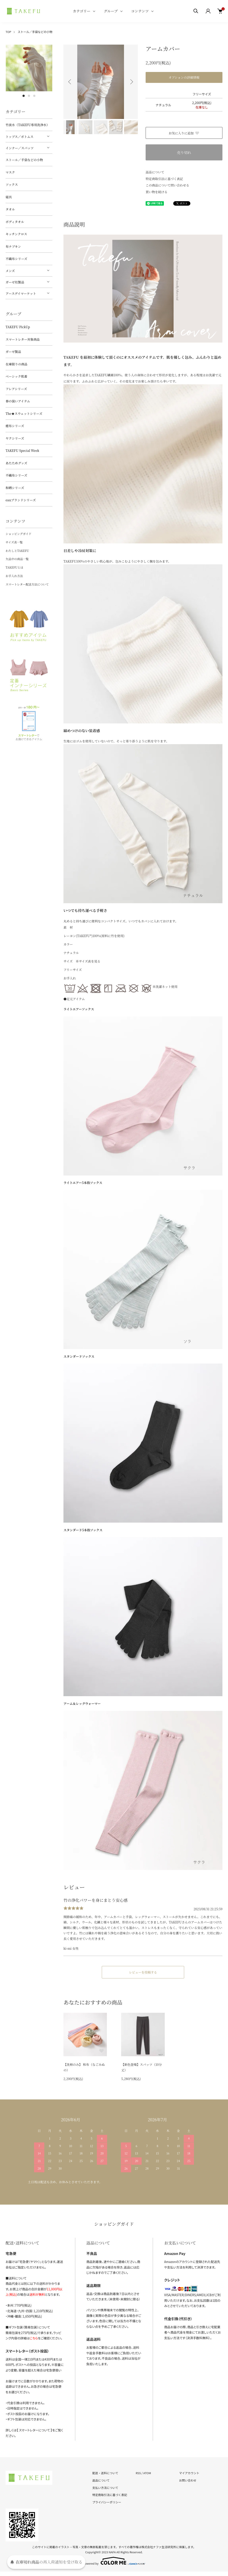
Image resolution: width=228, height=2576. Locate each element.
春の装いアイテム (18, 401)
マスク (10, 172)
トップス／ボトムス (19, 136)
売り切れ (184, 152)
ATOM (147, 2473)
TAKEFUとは (14, 567)
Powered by (114, 2561)
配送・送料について (105, 2473)
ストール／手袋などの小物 (35, 32)
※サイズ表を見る (88, 961)
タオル (10, 209)
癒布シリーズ (15, 426)
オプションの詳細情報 (184, 77)
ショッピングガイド (18, 534)
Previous (70, 81)
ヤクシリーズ (15, 438)
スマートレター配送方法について (27, 584)
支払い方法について (105, 2488)
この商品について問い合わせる (167, 185)
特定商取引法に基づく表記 (164, 178)
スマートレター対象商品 (23, 339)
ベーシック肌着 (16, 376)
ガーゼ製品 (13, 351)
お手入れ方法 (14, 576)
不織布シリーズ (16, 258)
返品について (155, 172)
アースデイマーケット (21, 293)
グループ (111, 11)
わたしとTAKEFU (17, 551)
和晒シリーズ (15, 487)
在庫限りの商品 (16, 364)
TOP (8, 32)
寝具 (9, 197)
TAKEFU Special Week (22, 450)
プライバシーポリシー (106, 2502)
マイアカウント (189, 2473)
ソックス (12, 184)
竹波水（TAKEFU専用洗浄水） (28, 125)
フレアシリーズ (16, 389)
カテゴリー (81, 11)
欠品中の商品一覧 (17, 559)
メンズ (10, 270)
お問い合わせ (187, 2480)
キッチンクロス (16, 234)
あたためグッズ (16, 463)
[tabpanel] (29, 68)
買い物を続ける (156, 192)
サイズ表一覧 (14, 542)
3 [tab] (34, 96)
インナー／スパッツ (20, 148)
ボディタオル (15, 221)
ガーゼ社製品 (15, 282)
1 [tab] (23, 96)
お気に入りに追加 (184, 133)
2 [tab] (29, 96)
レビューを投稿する (143, 1972)
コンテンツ (140, 11)
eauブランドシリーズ (21, 500)
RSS (138, 2473)
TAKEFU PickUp (18, 327)
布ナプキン (13, 246)
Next (131, 81)
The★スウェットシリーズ (24, 413)
